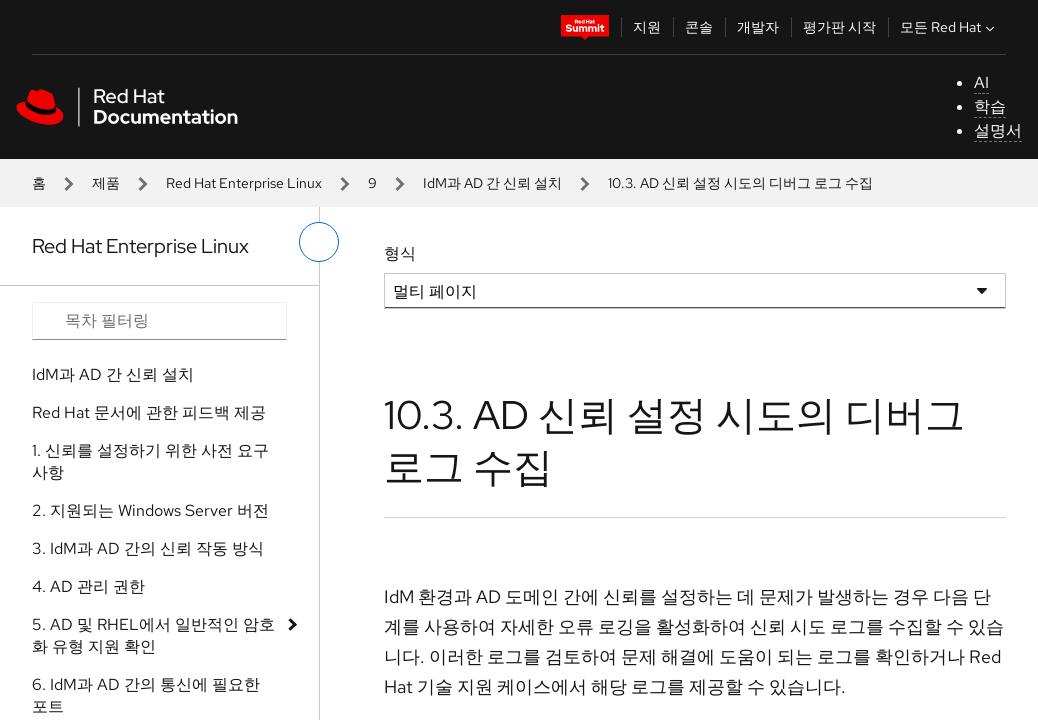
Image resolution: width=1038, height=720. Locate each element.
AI (981, 82)
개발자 (758, 27)
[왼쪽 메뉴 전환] (319, 242)
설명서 (998, 130)
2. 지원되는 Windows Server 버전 (150, 510)
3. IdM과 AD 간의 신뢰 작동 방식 (148, 548)
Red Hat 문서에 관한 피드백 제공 (149, 412)
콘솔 (699, 27)
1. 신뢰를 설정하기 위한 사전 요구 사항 (150, 461)
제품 (106, 183)
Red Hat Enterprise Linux (244, 183)
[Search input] (159, 321)
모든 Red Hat (949, 27)
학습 (990, 106)
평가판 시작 (839, 27)
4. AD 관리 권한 (88, 586)
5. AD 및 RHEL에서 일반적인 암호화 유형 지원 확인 (153, 635)
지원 (647, 27)
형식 (400, 253)
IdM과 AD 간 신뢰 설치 (492, 183)
